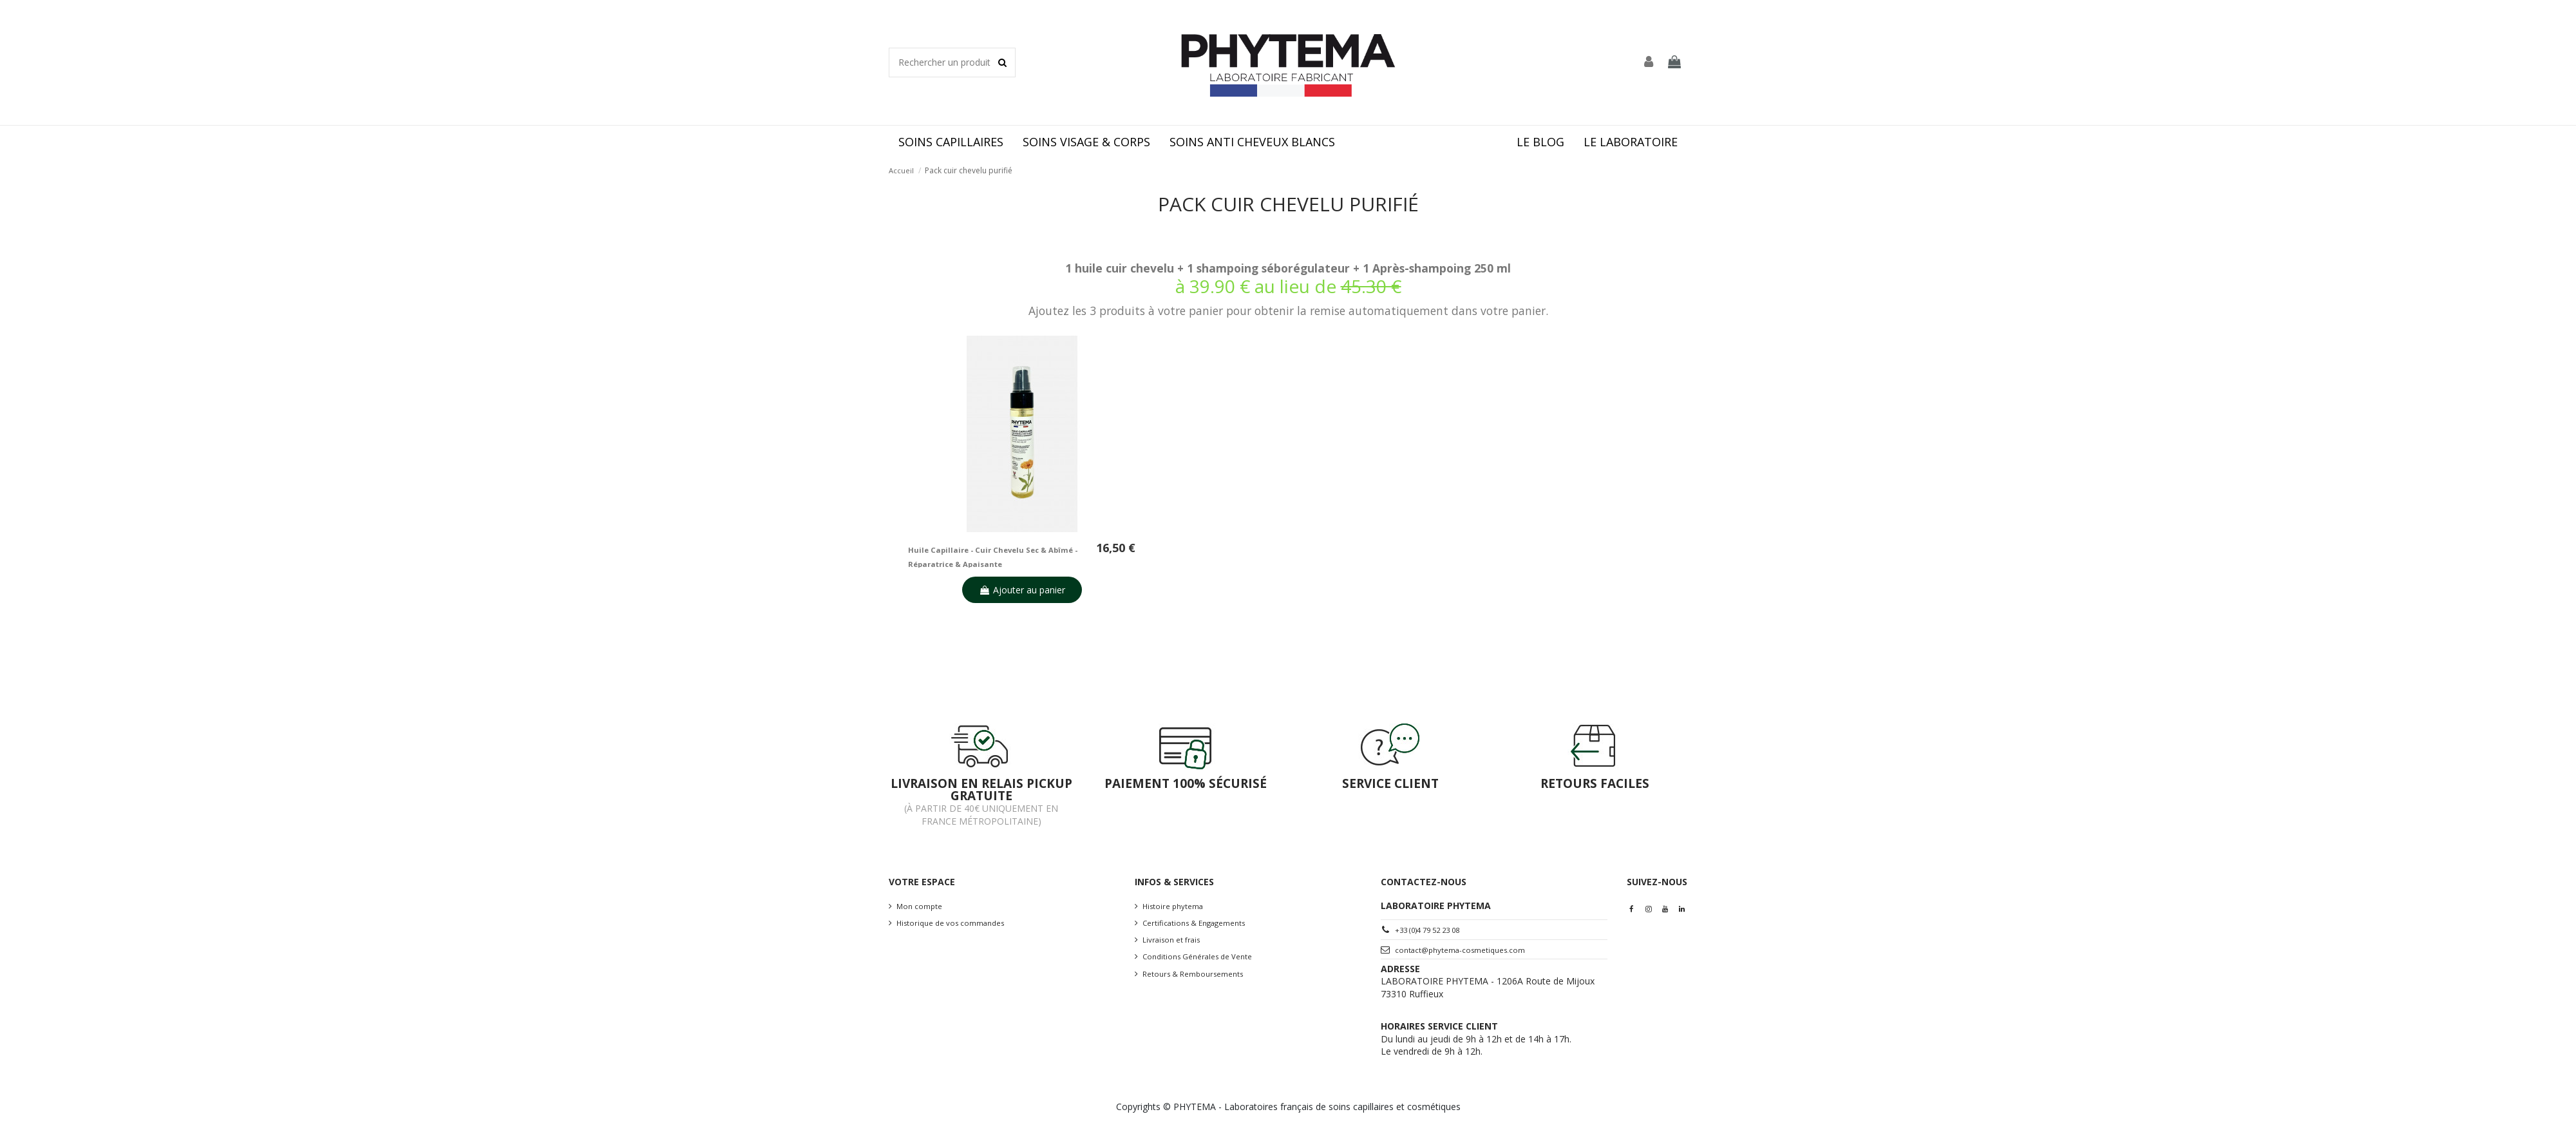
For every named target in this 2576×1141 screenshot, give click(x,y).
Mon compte (919, 906)
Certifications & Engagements (1193, 923)
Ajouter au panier (1022, 590)
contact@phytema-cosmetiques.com (1460, 950)
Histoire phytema (1172, 906)
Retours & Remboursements (1192, 974)
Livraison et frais (1171, 939)
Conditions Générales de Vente (1197, 956)
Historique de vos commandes (950, 923)
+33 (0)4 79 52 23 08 (1427, 930)
